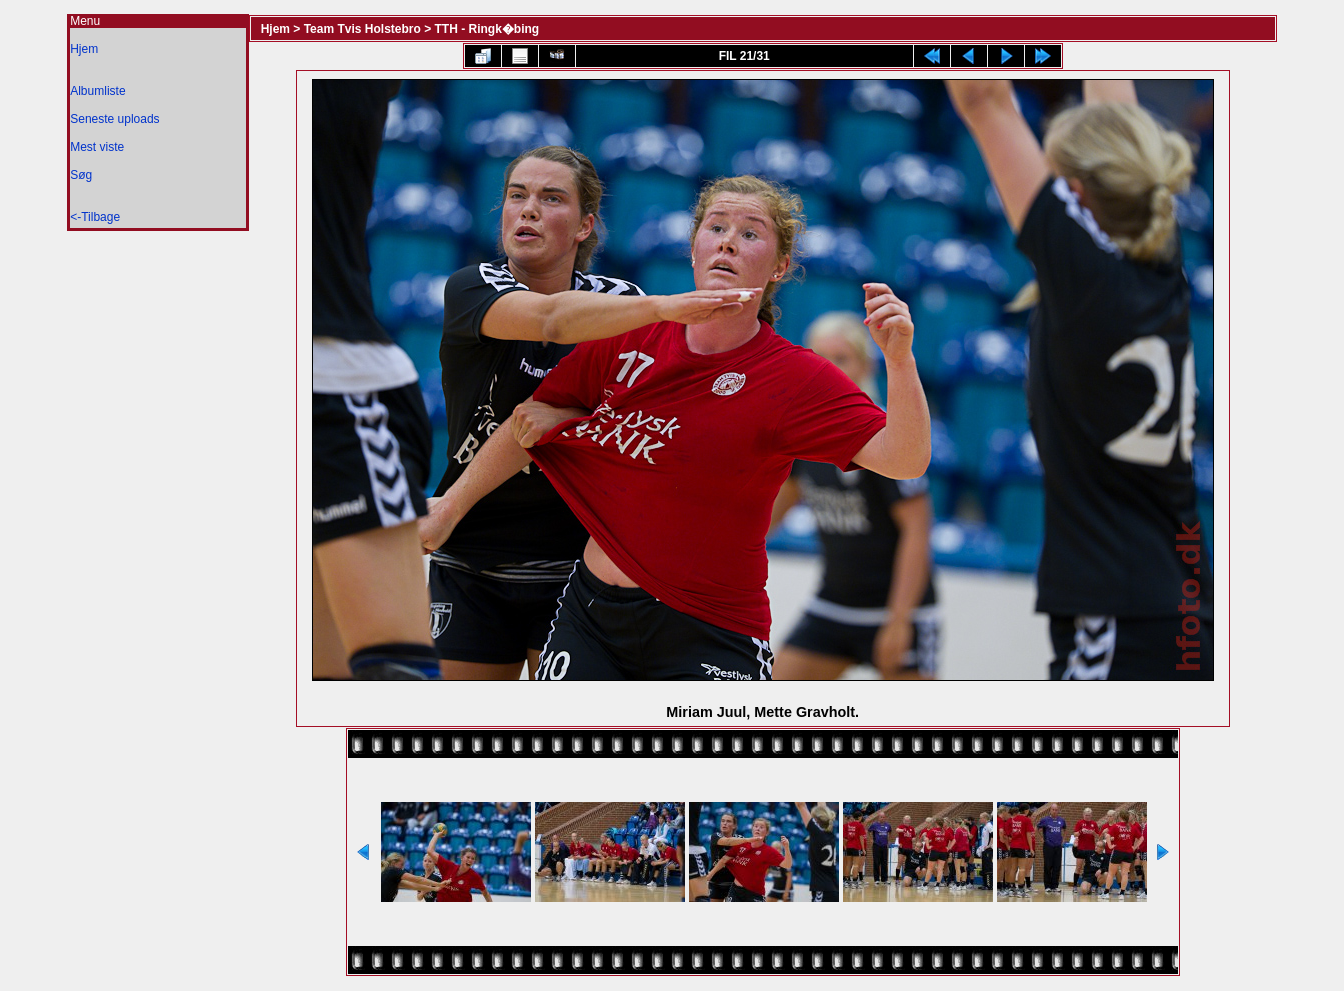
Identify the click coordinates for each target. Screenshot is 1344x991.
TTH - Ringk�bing (487, 29)
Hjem (84, 49)
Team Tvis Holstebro (362, 29)
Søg (81, 175)
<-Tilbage (95, 217)
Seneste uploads (114, 119)
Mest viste (97, 147)
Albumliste (97, 91)
